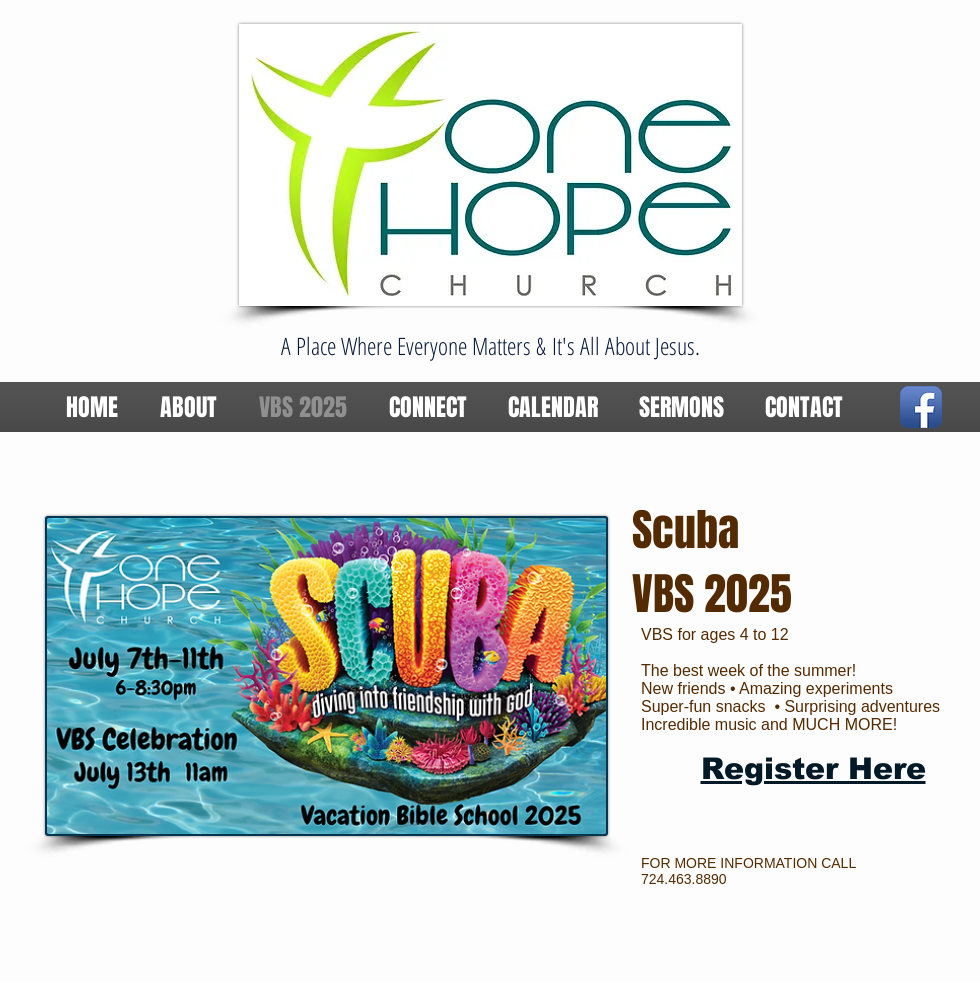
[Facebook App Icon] (921, 407)
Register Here (813, 768)
